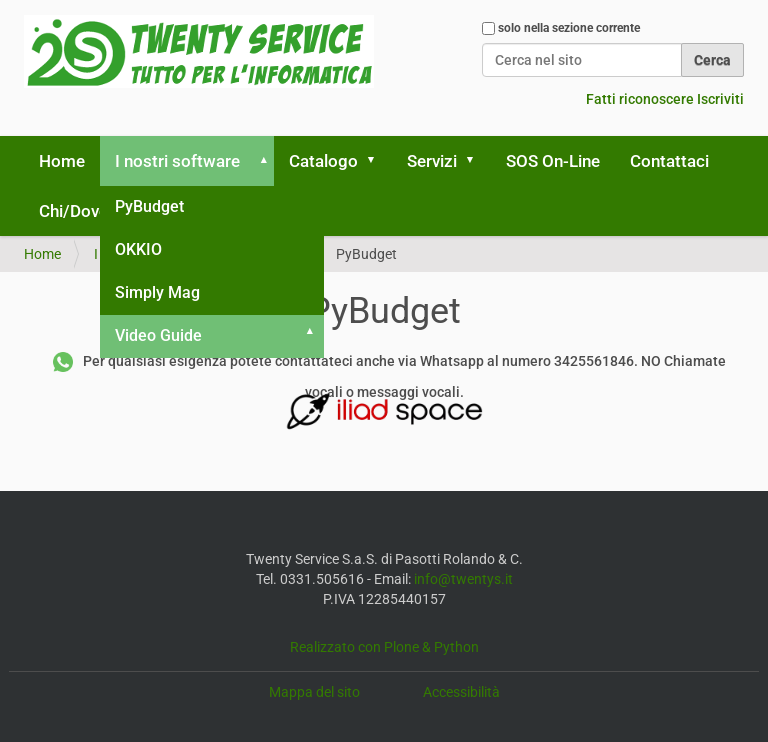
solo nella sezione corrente (569, 28)
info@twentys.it (463, 579)
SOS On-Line (553, 161)
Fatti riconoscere (640, 99)
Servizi (432, 161)
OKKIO (138, 249)
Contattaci (669, 161)
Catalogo (323, 161)
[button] (260, 161)
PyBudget (149, 206)
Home (62, 161)
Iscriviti (720, 99)
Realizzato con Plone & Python (384, 647)
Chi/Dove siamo (99, 211)
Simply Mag (157, 292)
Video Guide (158, 335)
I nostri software (177, 161)
